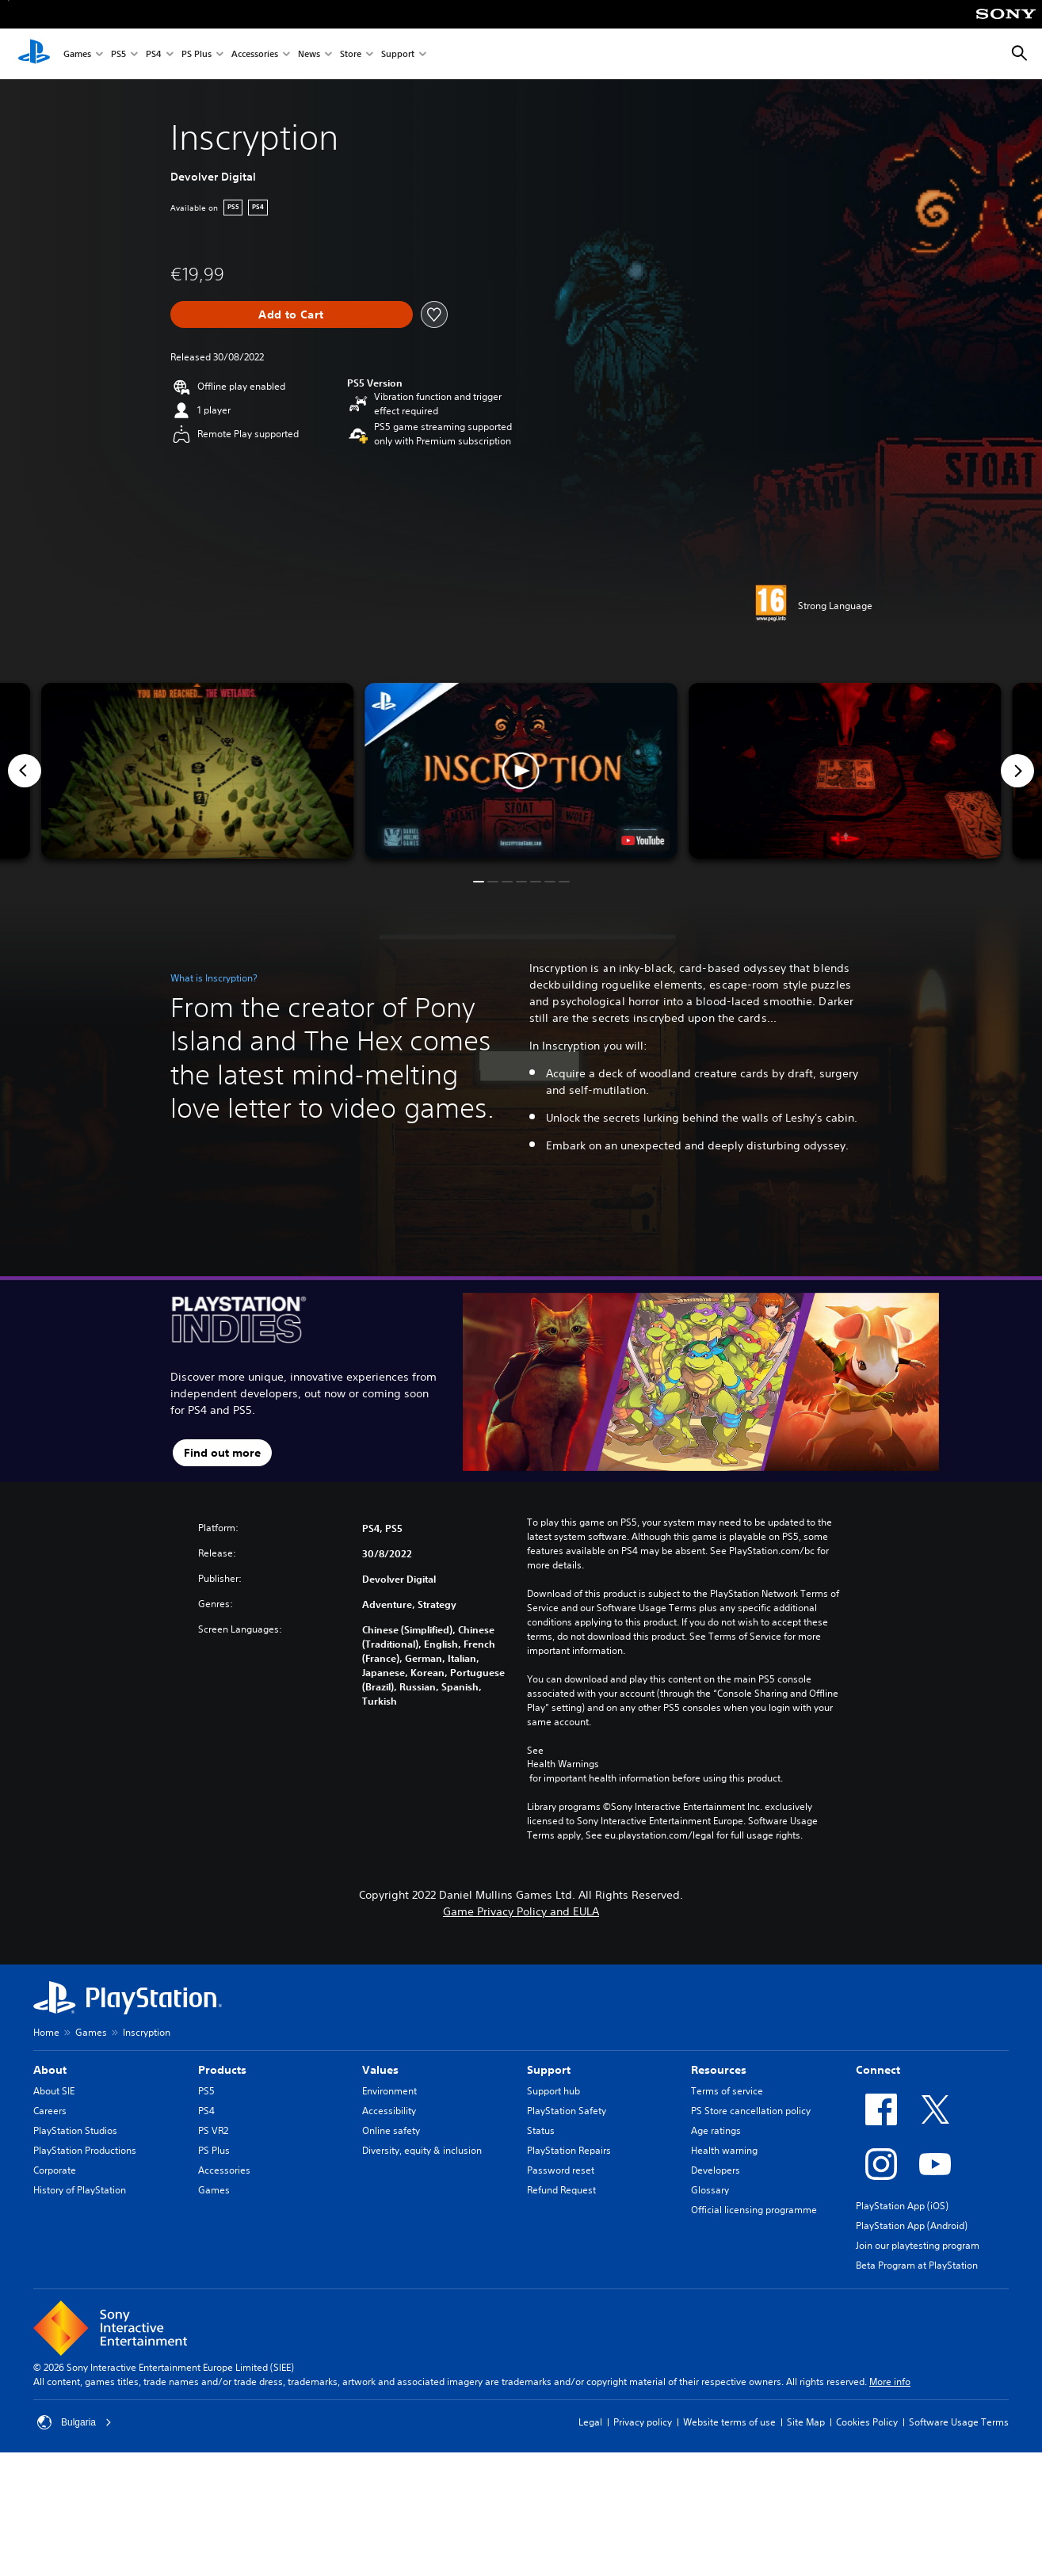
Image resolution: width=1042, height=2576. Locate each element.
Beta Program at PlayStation (917, 2265)
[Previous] (24, 770)
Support (397, 54)
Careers (50, 2110)
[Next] (1017, 770)
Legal (590, 2422)
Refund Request (561, 2190)
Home (46, 2032)
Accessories (254, 54)
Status (541, 2130)
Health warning (724, 2150)
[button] (521, 771)
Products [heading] (222, 2070)
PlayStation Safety (566, 2110)
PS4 (154, 54)
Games (77, 54)
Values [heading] (380, 2070)
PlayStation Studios (75, 2130)
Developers (715, 2170)
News (309, 54)
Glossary (710, 2190)
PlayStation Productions (84, 2150)
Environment (389, 2091)
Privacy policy (642, 2422)
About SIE (53, 2091)
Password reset (560, 2170)
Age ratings (716, 2130)
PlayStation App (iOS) (902, 2205)
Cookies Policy (867, 2422)
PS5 (118, 54)
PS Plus (196, 54)
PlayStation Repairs (569, 2150)
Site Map (806, 2422)
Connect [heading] (878, 2070)
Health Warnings (563, 1764)
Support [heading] (549, 2070)
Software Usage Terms (959, 2422)
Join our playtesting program (917, 2245)
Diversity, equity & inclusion (422, 2150)
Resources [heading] (718, 2070)
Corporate (54, 2170)
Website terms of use (729, 2422)
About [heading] (50, 2070)
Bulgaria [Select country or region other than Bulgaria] (74, 2422)
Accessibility (389, 2110)
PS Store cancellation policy (751, 2110)
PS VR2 (213, 2130)
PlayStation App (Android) (912, 2225)
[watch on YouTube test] (643, 840)
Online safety (391, 2130)
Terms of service (727, 2091)
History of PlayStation (79, 2190)
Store (350, 54)
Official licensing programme (754, 2209)
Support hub (553, 2091)
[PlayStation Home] (34, 53)
